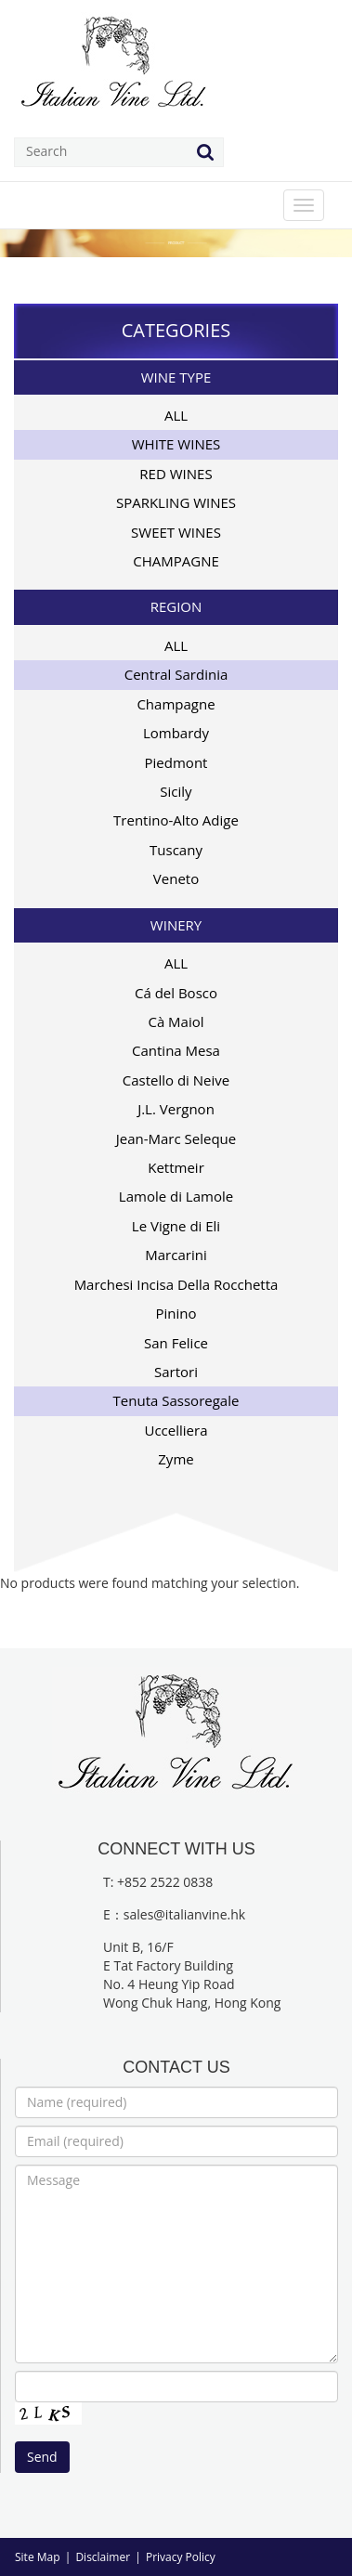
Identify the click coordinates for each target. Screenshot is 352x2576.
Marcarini (175, 1254)
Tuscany (176, 849)
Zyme (175, 1459)
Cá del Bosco (176, 992)
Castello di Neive (176, 1080)
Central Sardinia (176, 674)
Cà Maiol (175, 1021)
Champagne (176, 704)
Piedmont (176, 762)
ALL (176, 415)
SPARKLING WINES (176, 502)
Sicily (175, 791)
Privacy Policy (180, 2557)
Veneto (176, 878)
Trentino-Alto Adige (176, 820)
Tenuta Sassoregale (176, 1400)
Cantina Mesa (176, 1050)
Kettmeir (176, 1167)
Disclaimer (102, 2557)
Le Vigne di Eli (176, 1225)
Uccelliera (176, 1430)
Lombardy (176, 732)
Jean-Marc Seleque (176, 1138)
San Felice (176, 1343)
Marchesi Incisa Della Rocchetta (176, 1284)
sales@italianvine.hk (184, 1914)
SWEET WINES (176, 532)
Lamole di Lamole (176, 1196)
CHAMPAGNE (176, 561)
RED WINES (175, 473)
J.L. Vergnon (176, 1108)
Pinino (175, 1313)
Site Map (37, 2557)
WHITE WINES (176, 444)
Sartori (176, 1371)
